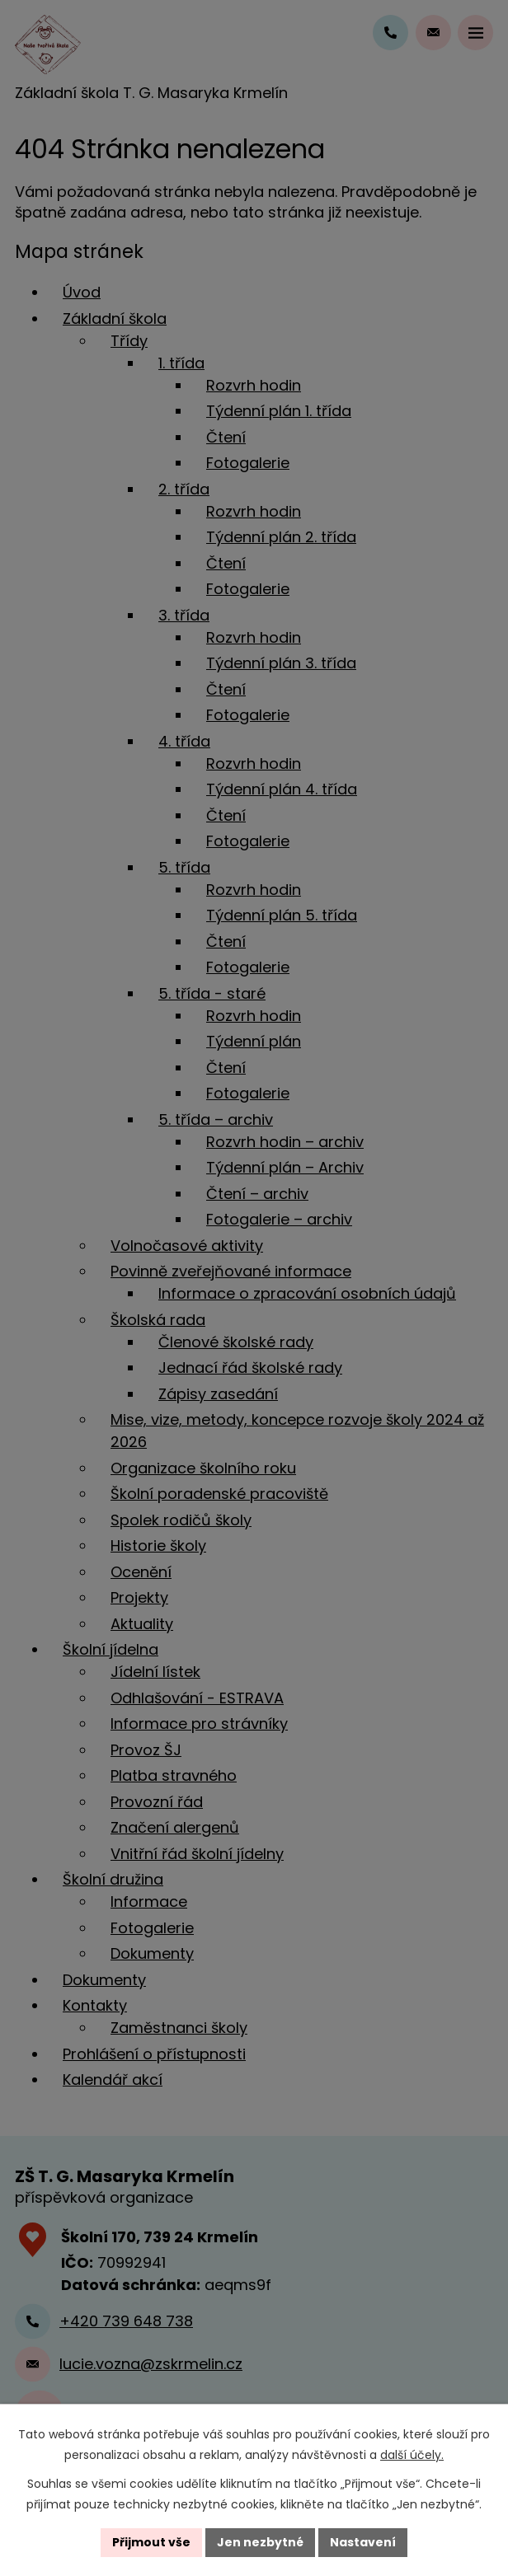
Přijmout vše (151, 2542)
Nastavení (363, 2542)
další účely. (412, 2455)
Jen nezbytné (260, 2542)
